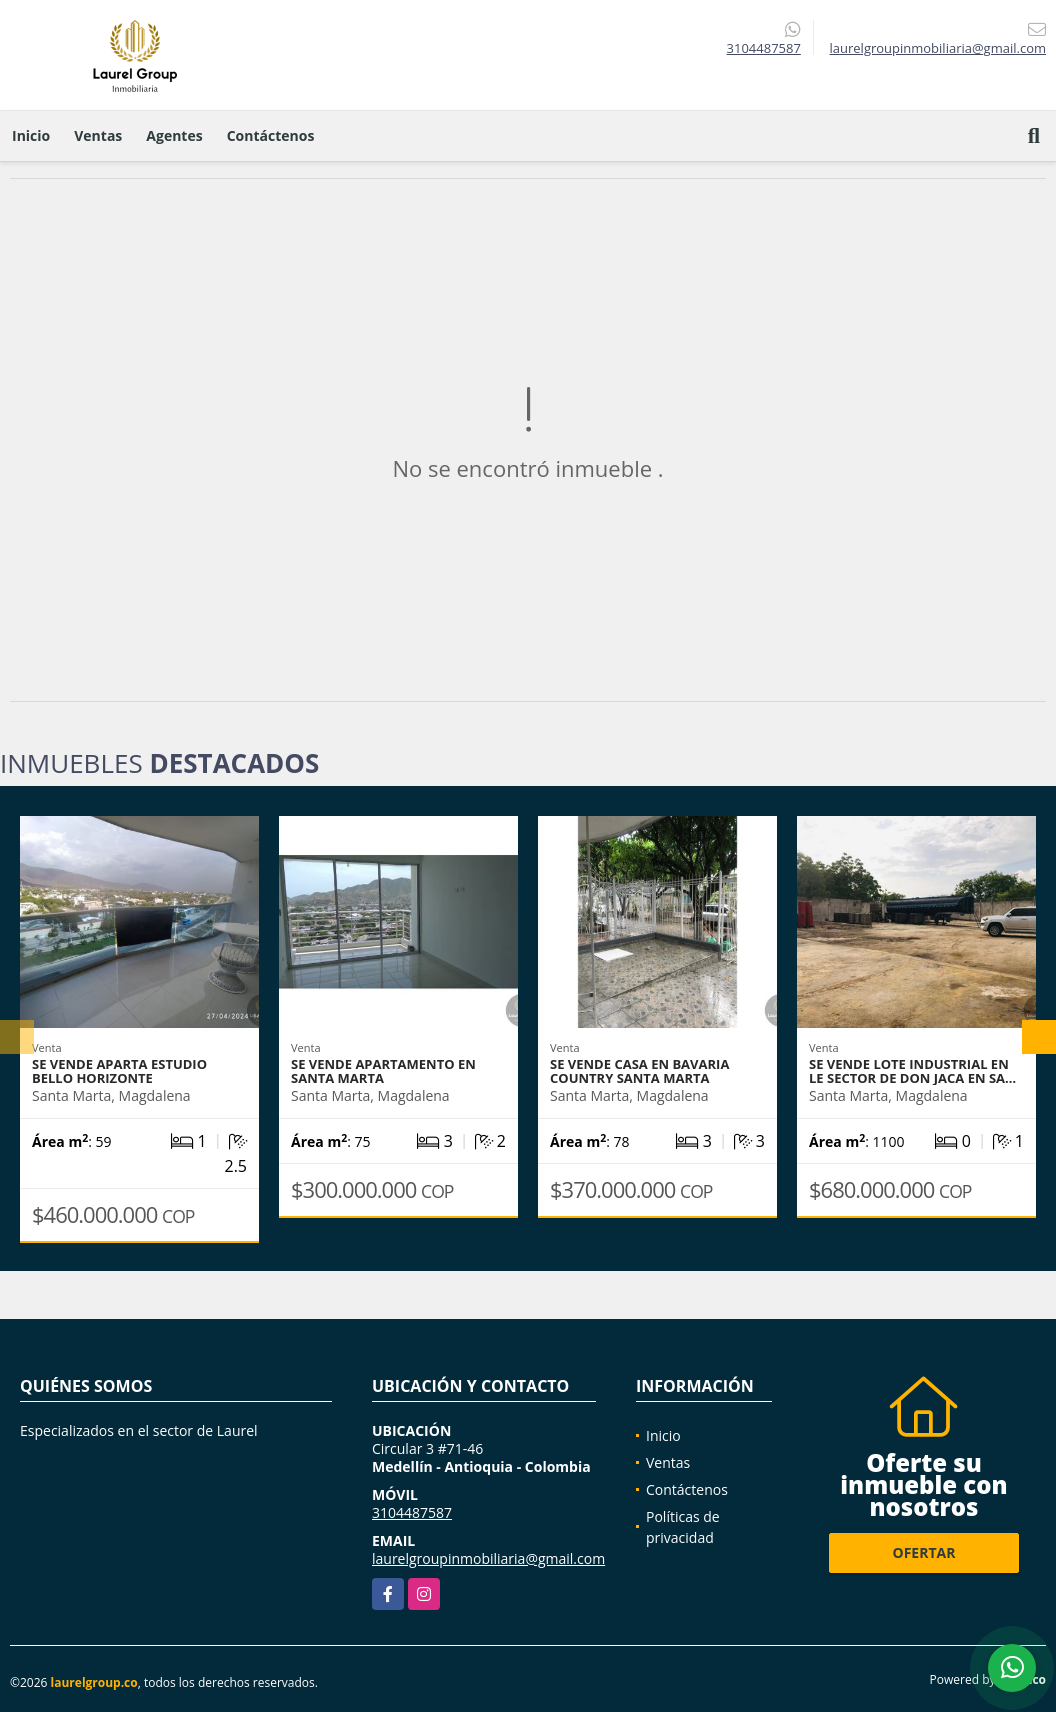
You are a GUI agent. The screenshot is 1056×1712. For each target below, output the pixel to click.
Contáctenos (271, 135)
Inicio (31, 135)
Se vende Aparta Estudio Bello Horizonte (119, 1071)
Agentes (174, 135)
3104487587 (764, 48)
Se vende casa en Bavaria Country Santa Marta (639, 1071)
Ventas (98, 135)
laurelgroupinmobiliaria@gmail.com (488, 1558)
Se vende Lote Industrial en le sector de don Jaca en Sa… (912, 1071)
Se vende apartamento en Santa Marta (383, 1071)
